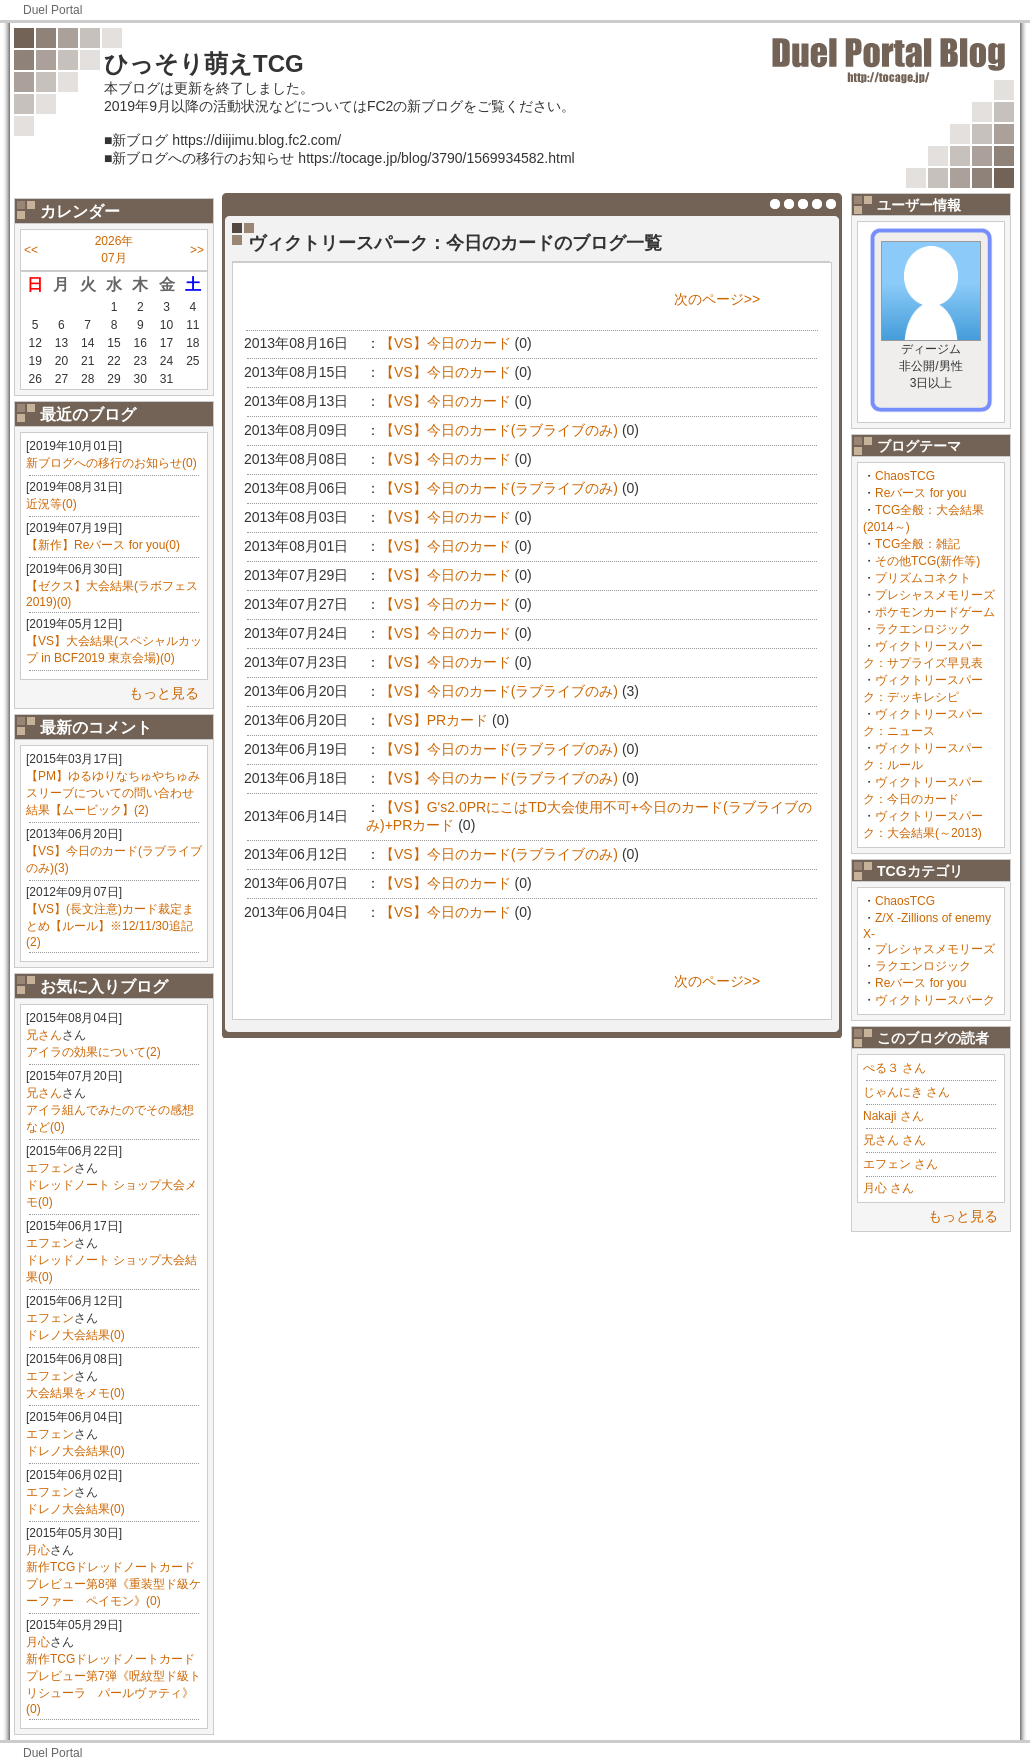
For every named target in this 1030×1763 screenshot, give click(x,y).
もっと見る (164, 693)
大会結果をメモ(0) (75, 1393)
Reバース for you (920, 493)
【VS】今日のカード (445, 343)
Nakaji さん (893, 1116)
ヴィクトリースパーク (935, 1000)
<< (31, 250)
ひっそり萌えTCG (204, 63)
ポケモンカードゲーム (935, 612)
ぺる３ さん (894, 1068)
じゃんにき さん (906, 1092)
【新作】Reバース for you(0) (103, 545)
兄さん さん (894, 1140)
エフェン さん (900, 1164)
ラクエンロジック (923, 629)
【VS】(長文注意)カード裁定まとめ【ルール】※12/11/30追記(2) (110, 925)
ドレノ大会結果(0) (75, 1335)
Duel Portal (52, 10)
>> (197, 250)
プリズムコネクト (923, 578)
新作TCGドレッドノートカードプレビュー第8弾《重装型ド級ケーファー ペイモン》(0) (113, 1584)
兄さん (44, 1035)
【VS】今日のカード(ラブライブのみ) (499, 430)
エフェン (50, 1168)
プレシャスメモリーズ (935, 595)
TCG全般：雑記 (917, 544)
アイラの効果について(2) (93, 1052)
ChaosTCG (905, 476)
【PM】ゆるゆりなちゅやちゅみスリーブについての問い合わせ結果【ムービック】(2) (113, 793)
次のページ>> (717, 299)
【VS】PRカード (434, 720)
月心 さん (888, 1188)
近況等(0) (51, 504)
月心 (38, 1550)
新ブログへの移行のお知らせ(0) (111, 463)
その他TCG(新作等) (927, 561)
